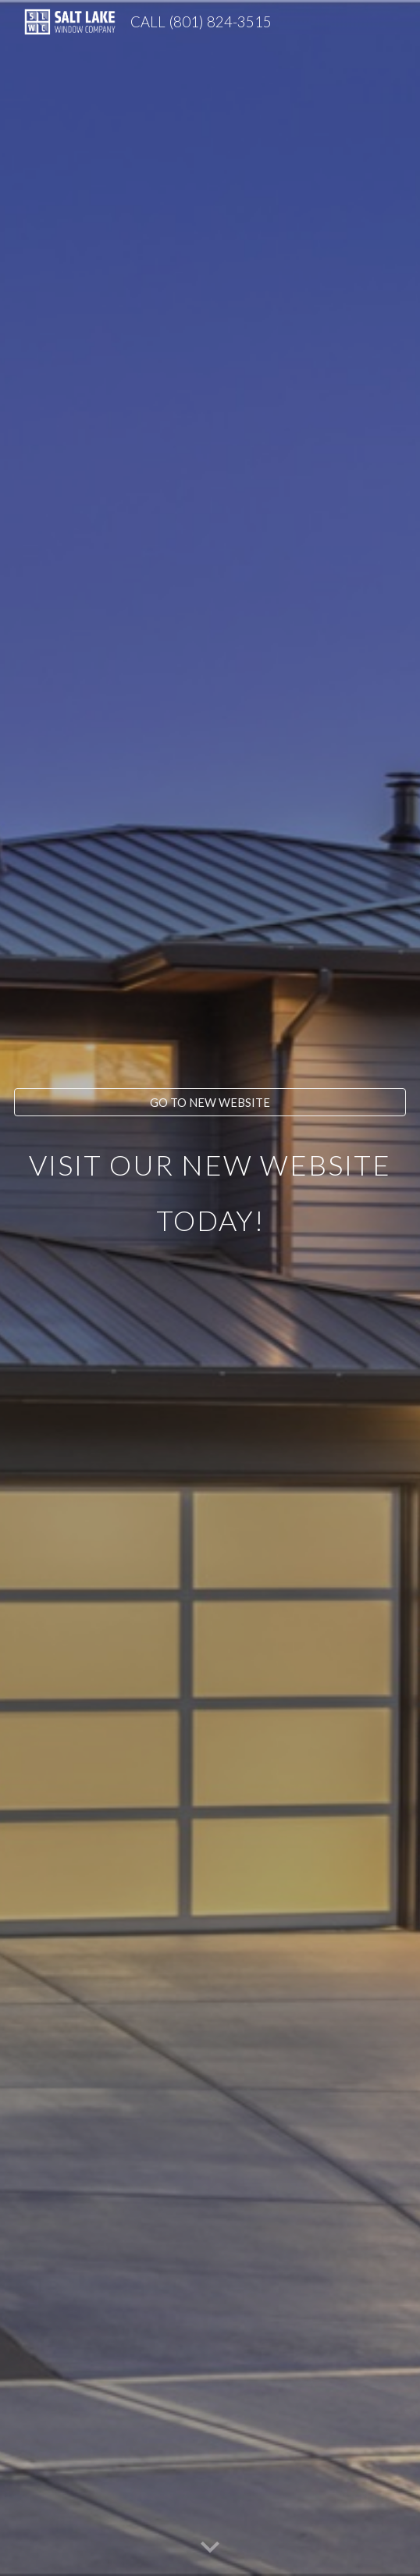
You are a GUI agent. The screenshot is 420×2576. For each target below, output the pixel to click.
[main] (210, 1301)
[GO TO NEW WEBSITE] (210, 1102)
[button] (210, 2548)
